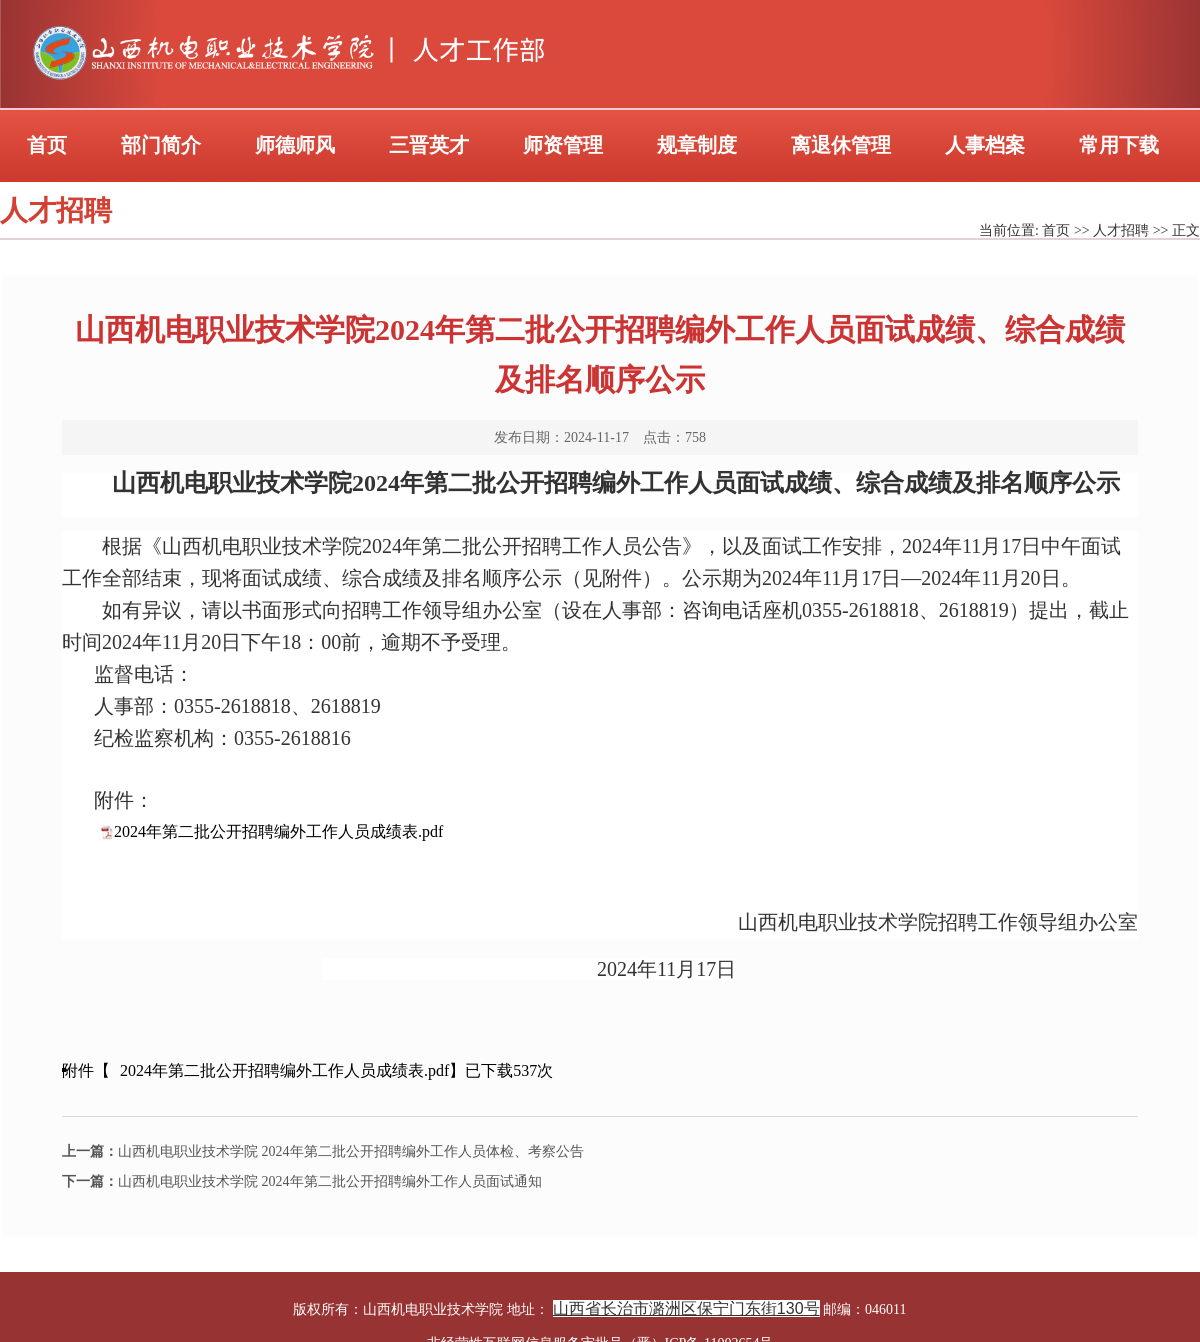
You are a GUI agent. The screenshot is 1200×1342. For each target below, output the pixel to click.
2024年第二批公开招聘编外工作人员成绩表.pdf (278, 831)
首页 (47, 145)
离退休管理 (841, 145)
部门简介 (161, 145)
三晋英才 (429, 145)
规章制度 (697, 145)
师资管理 (563, 145)
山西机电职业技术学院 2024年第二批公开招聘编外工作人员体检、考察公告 (323, 1151)
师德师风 (295, 145)
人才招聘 (1121, 230)
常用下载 (1119, 145)
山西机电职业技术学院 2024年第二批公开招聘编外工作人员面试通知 (302, 1181)
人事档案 (985, 145)
